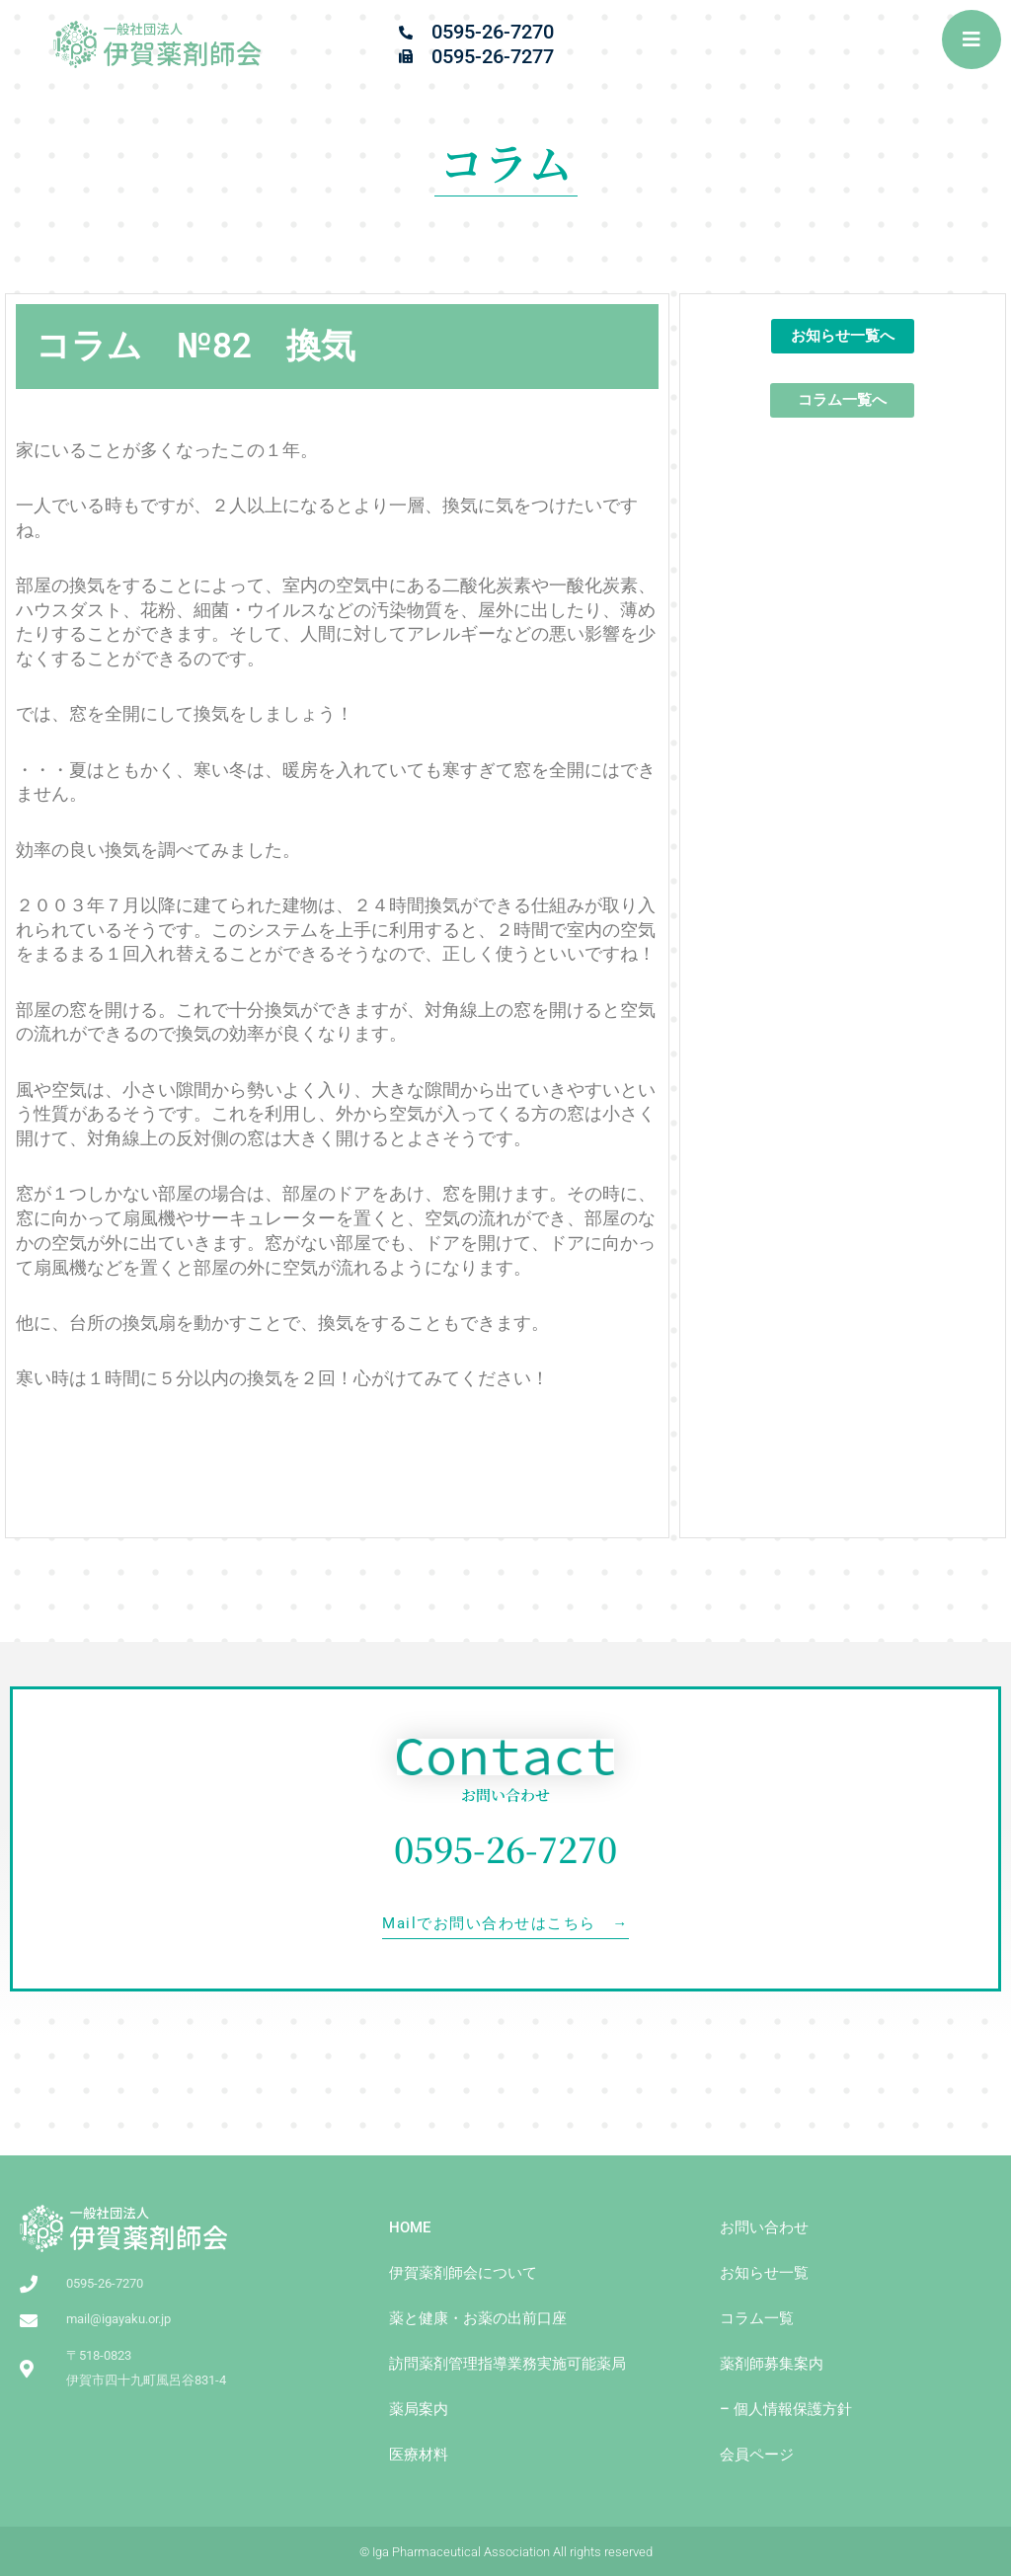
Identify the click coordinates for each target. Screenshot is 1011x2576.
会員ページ (757, 2454)
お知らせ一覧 (764, 2273)
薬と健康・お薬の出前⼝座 (478, 2318)
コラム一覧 (757, 2318)
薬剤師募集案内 (771, 2364)
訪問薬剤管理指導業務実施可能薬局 (507, 2364)
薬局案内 (418, 2409)
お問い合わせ (764, 2227)
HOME (409, 2227)
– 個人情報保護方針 (786, 2409)
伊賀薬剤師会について (463, 2273)
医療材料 (418, 2454)
